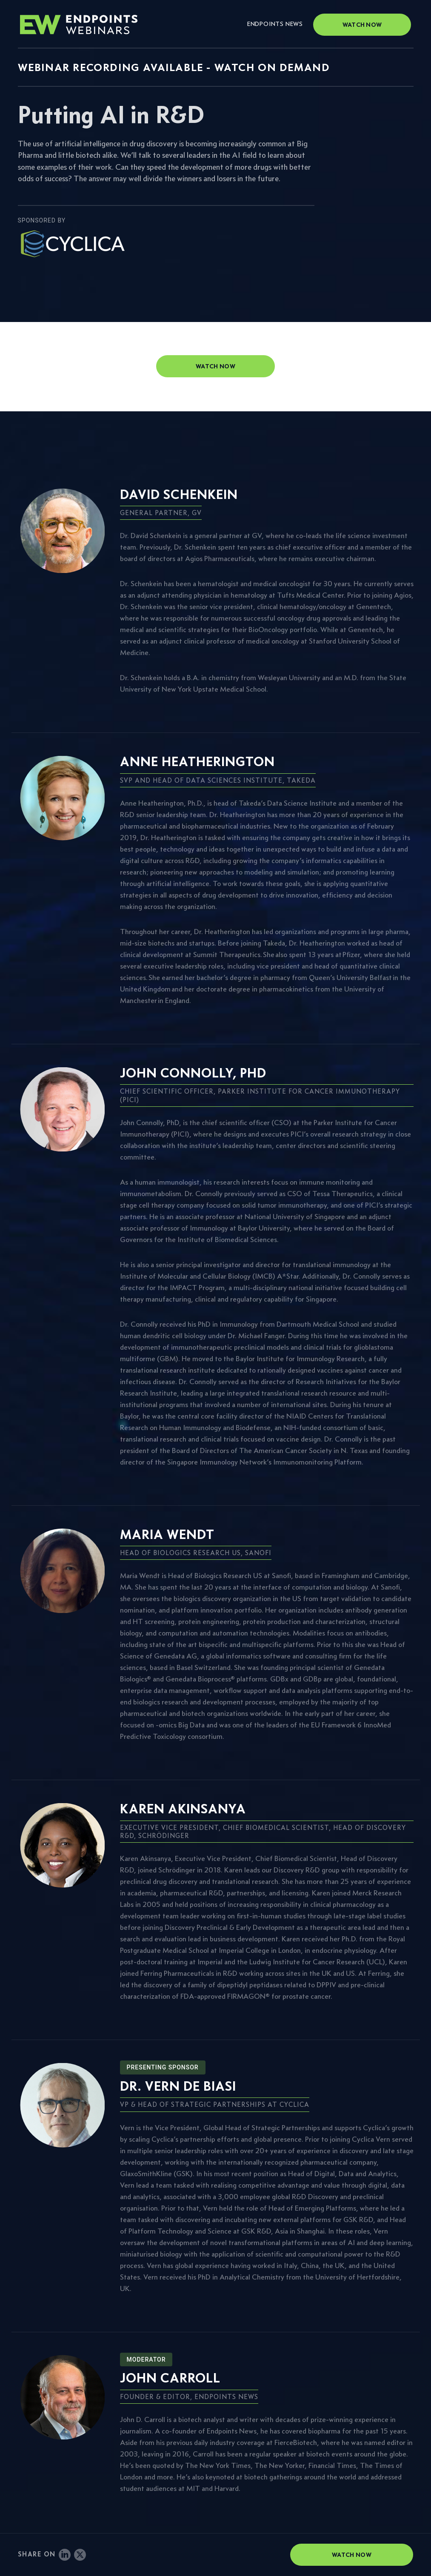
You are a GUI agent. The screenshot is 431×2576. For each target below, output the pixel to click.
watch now (215, 366)
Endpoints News (275, 24)
